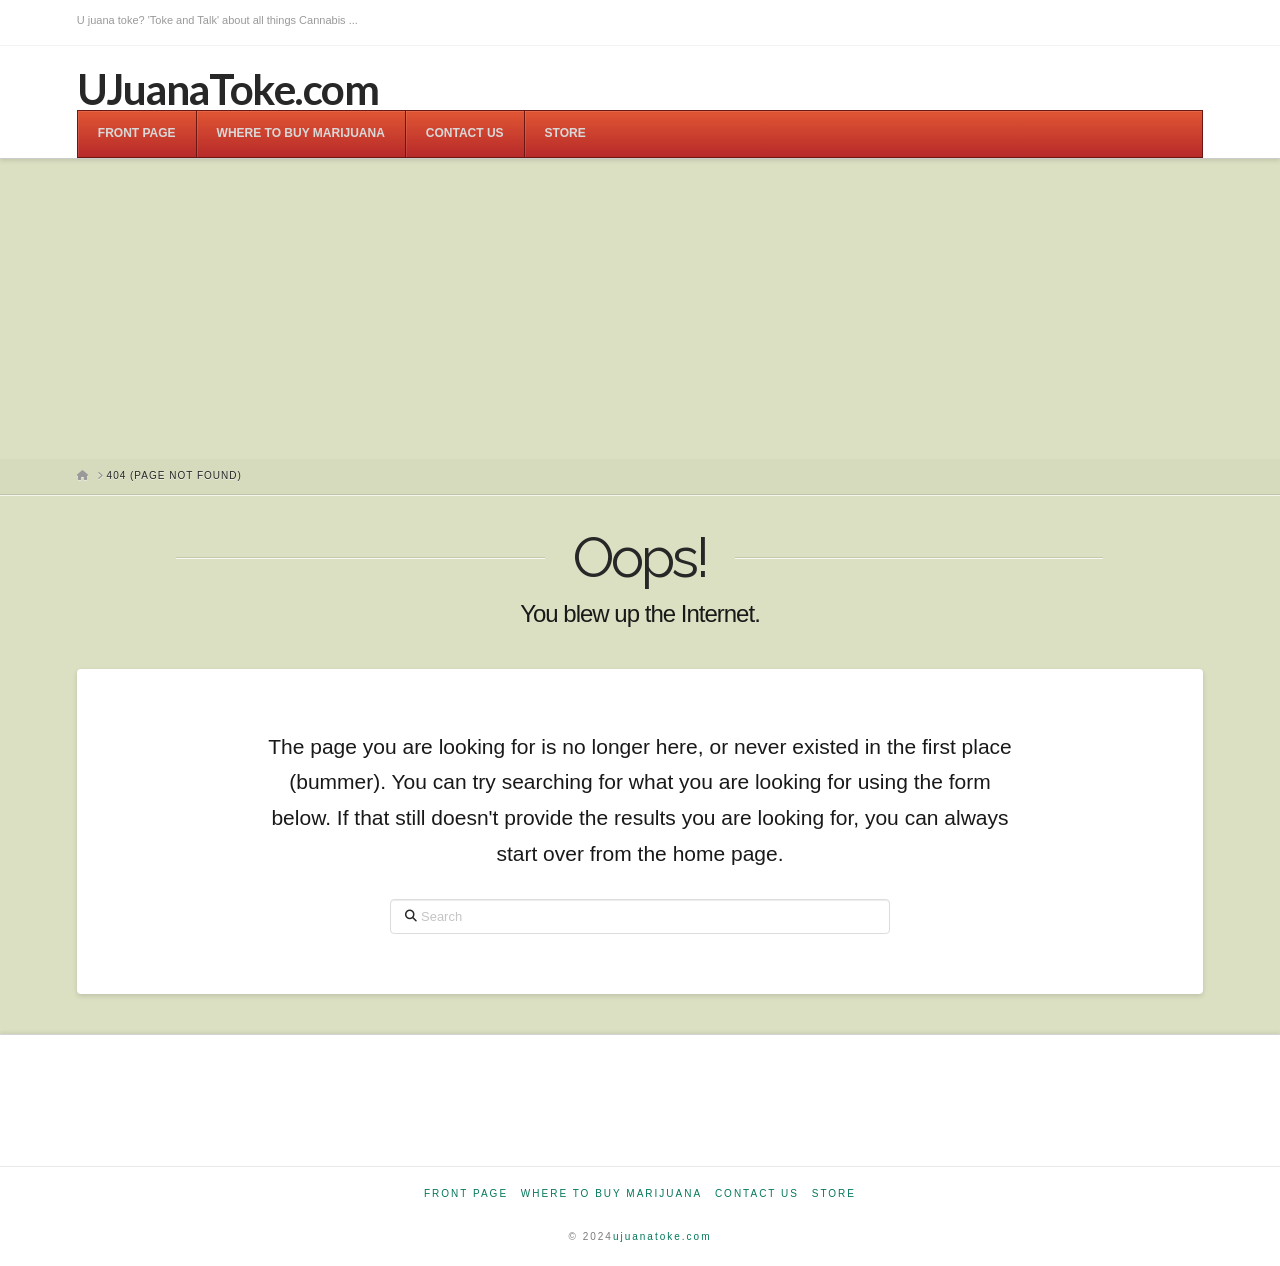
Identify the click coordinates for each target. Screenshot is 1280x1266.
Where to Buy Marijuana (611, 1193)
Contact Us (757, 1193)
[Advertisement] (640, 309)
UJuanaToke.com (227, 89)
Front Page (466, 1193)
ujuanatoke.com (662, 1236)
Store (834, 1193)
